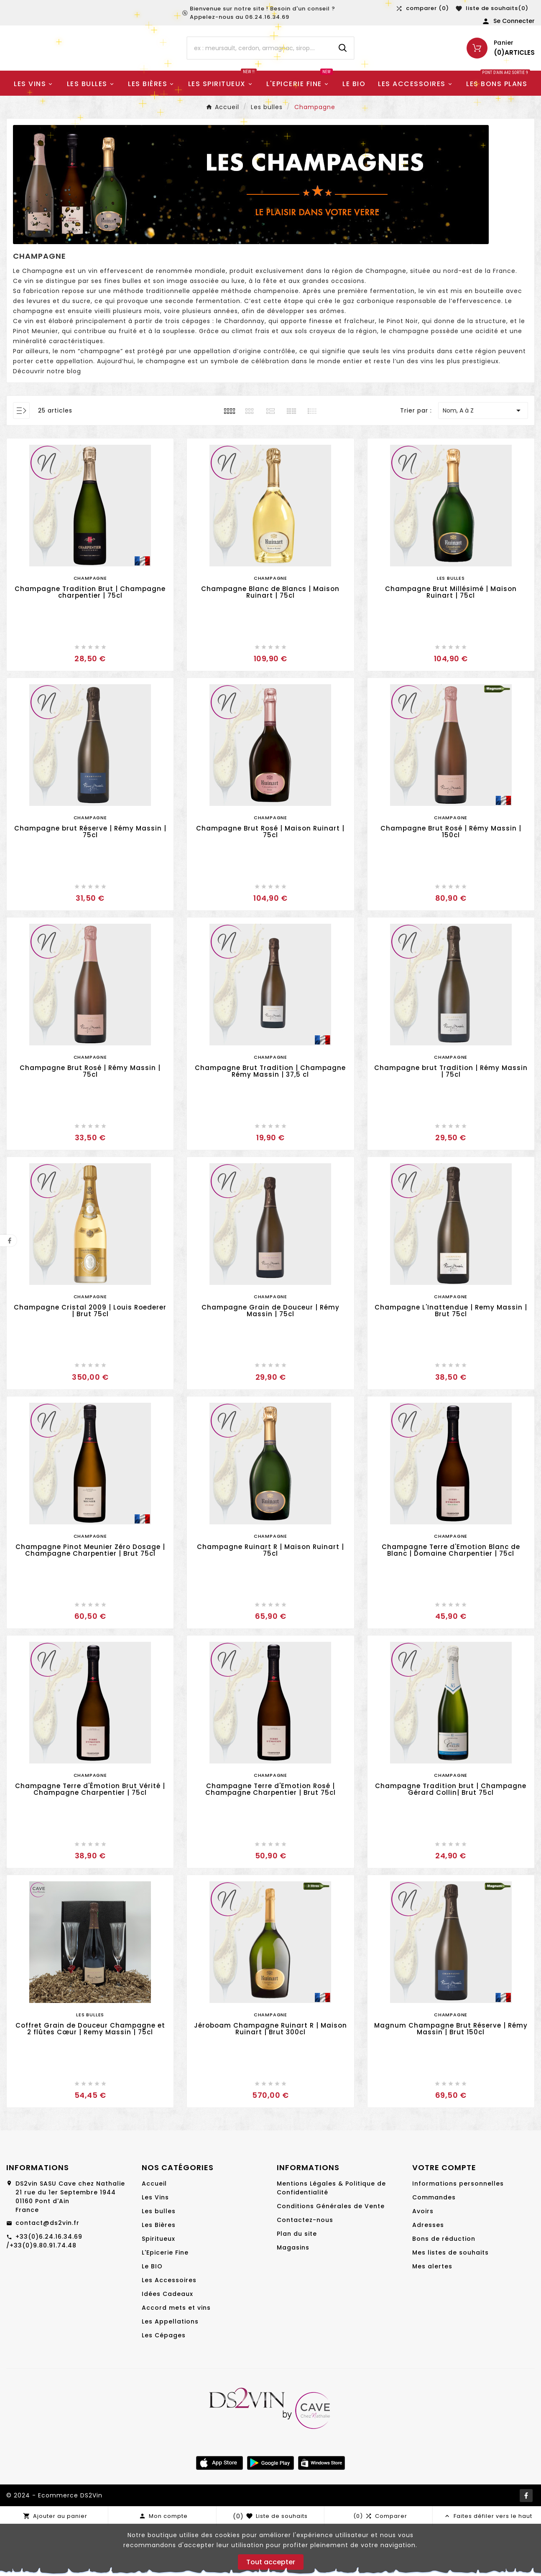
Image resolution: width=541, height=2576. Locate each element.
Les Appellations (170, 2371)
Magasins (293, 2297)
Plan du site (297, 2283)
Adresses (428, 2274)
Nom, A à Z (483, 460)
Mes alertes (432, 2316)
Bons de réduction (443, 2288)
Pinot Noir (402, 371)
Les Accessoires (169, 2330)
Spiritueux (158, 2288)
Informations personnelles (458, 2233)
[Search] (343, 61)
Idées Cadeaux (167, 2343)
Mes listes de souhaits (450, 2302)
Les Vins (155, 2247)
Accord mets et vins (176, 2357)
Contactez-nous (305, 2269)
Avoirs (423, 2261)
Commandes (434, 2247)
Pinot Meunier (35, 381)
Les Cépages (164, 2385)
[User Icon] (508, 21)
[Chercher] (259, 61)
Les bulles (159, 2261)
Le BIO (152, 2316)
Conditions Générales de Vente (331, 2256)
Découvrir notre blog (47, 421)
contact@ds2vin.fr (47, 2272)
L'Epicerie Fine (165, 2302)
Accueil (154, 2233)
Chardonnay (244, 371)
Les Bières (159, 2274)
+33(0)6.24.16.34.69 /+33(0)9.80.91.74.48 (44, 2290)
